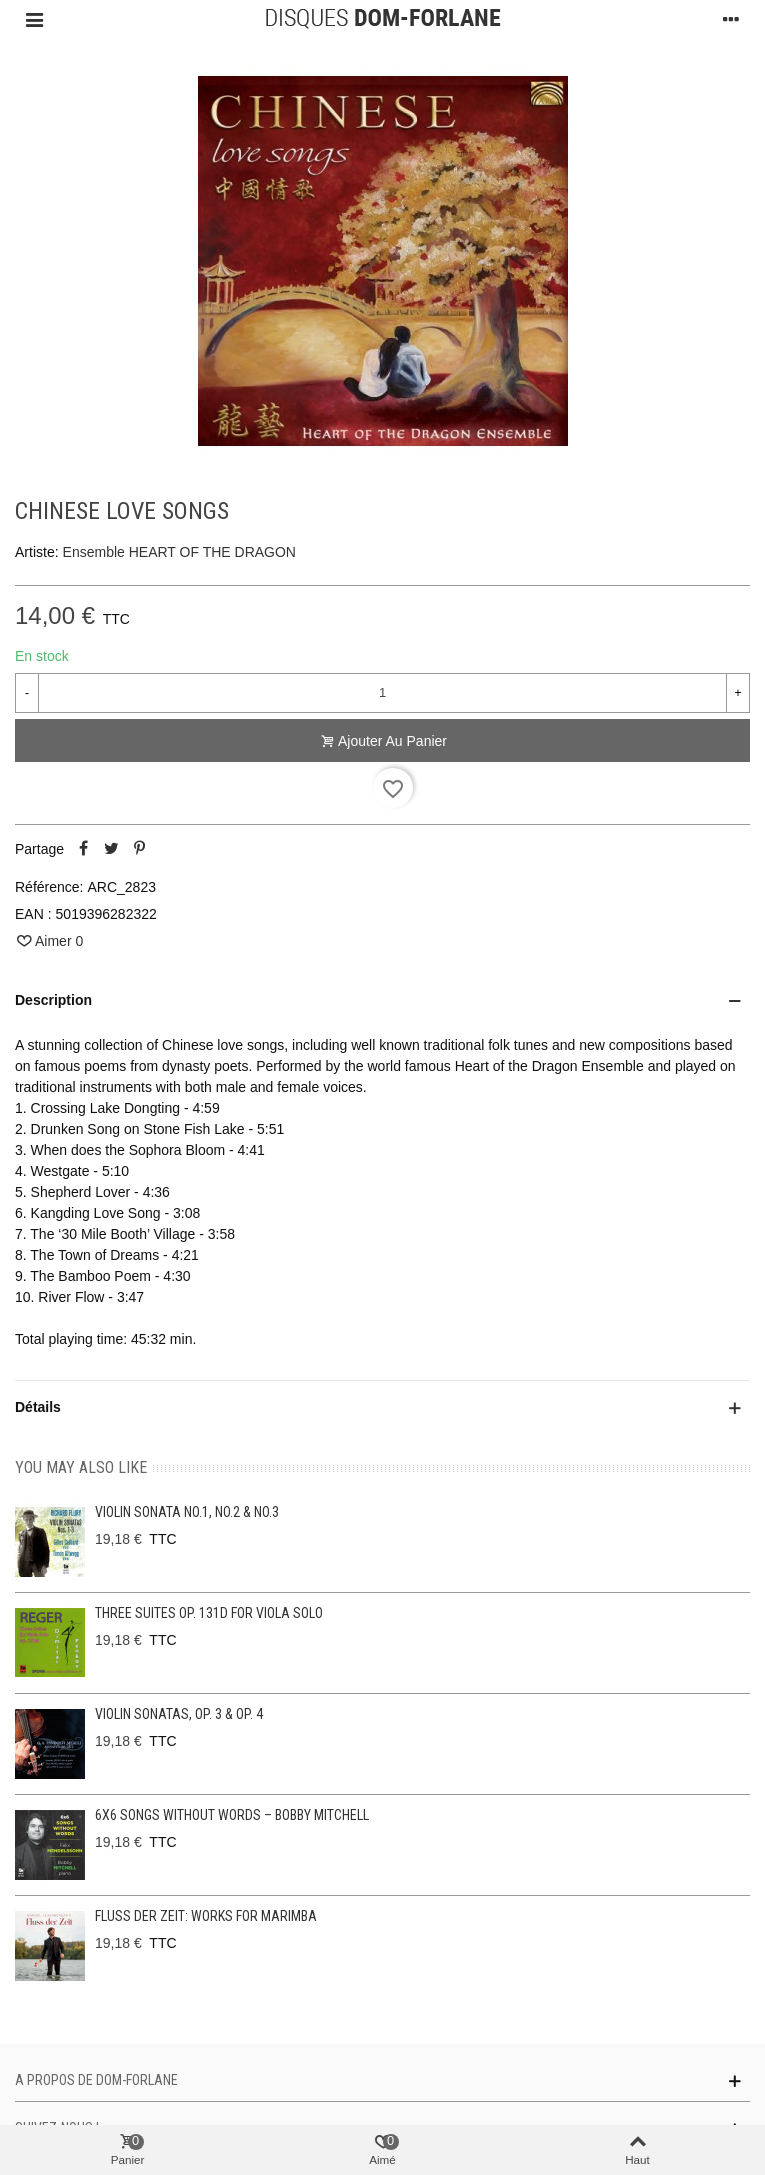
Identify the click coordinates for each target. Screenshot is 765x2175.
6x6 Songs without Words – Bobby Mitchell (232, 1815)
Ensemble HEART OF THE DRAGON (179, 552)
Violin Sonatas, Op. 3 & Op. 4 (179, 1714)
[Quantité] (382, 693)
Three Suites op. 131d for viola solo (209, 1613)
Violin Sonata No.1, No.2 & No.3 (187, 1512)
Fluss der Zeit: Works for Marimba (206, 1916)
